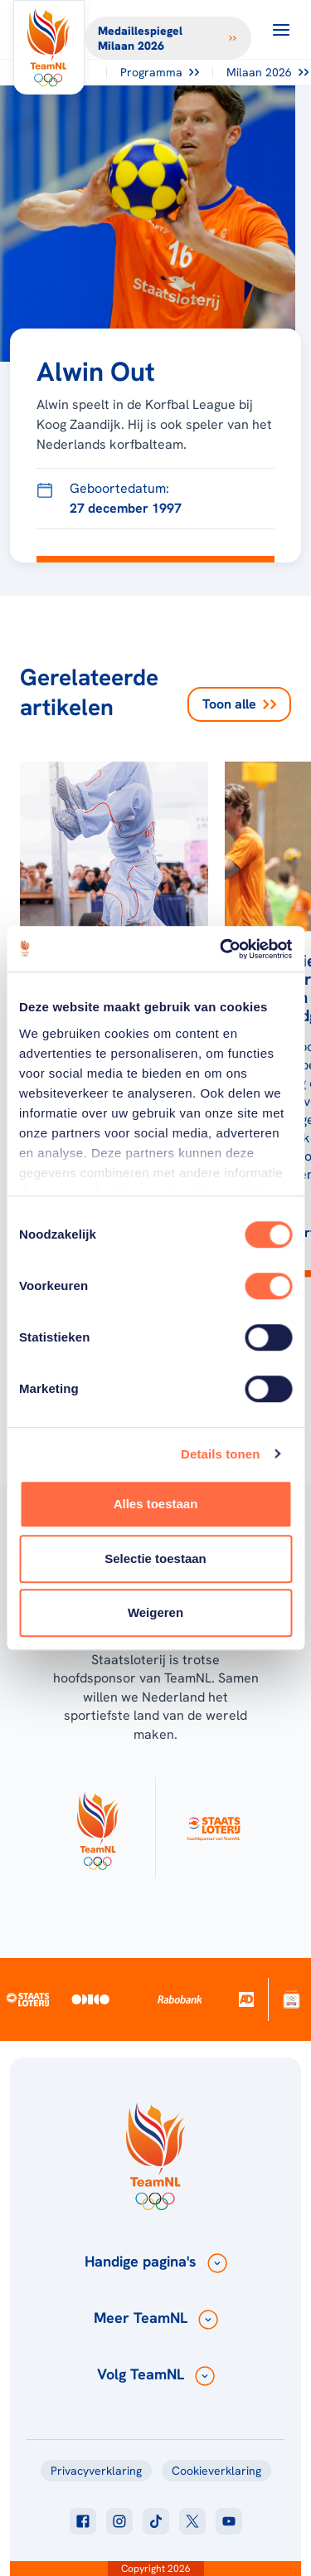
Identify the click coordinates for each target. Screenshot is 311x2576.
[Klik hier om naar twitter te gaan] (192, 2521)
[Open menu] (281, 30)
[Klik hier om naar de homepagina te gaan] (48, 47)
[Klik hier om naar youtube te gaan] (229, 2521)
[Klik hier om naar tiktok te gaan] (156, 2521)
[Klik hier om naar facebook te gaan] (83, 2521)
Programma (159, 72)
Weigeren (155, 1612)
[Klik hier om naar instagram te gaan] (119, 2521)
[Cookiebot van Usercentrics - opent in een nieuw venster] (221, 949)
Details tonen (220, 1454)
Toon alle (239, 704)
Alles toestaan (156, 1504)
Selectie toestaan (155, 1558)
